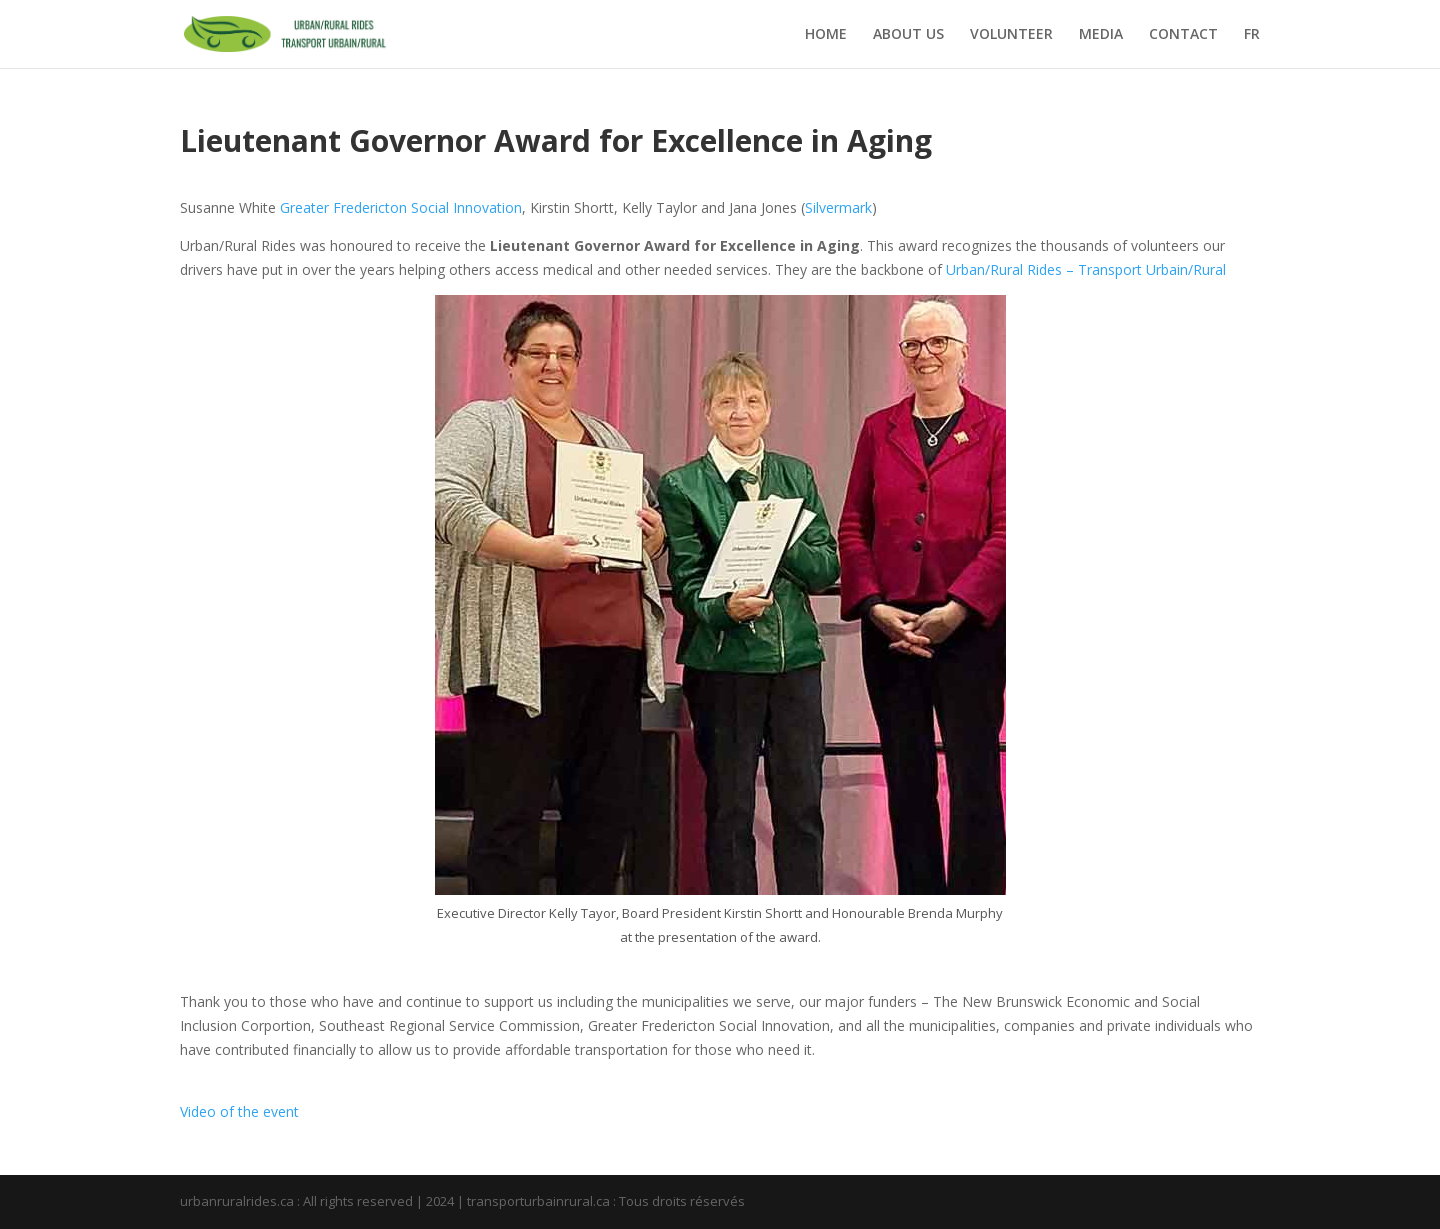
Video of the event (239, 1111)
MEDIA (1101, 35)
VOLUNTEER (1011, 35)
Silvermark (838, 207)
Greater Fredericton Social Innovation (401, 207)
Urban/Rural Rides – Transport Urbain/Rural (1086, 269)
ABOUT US (908, 35)
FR (1252, 35)
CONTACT (1183, 35)
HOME (826, 35)
